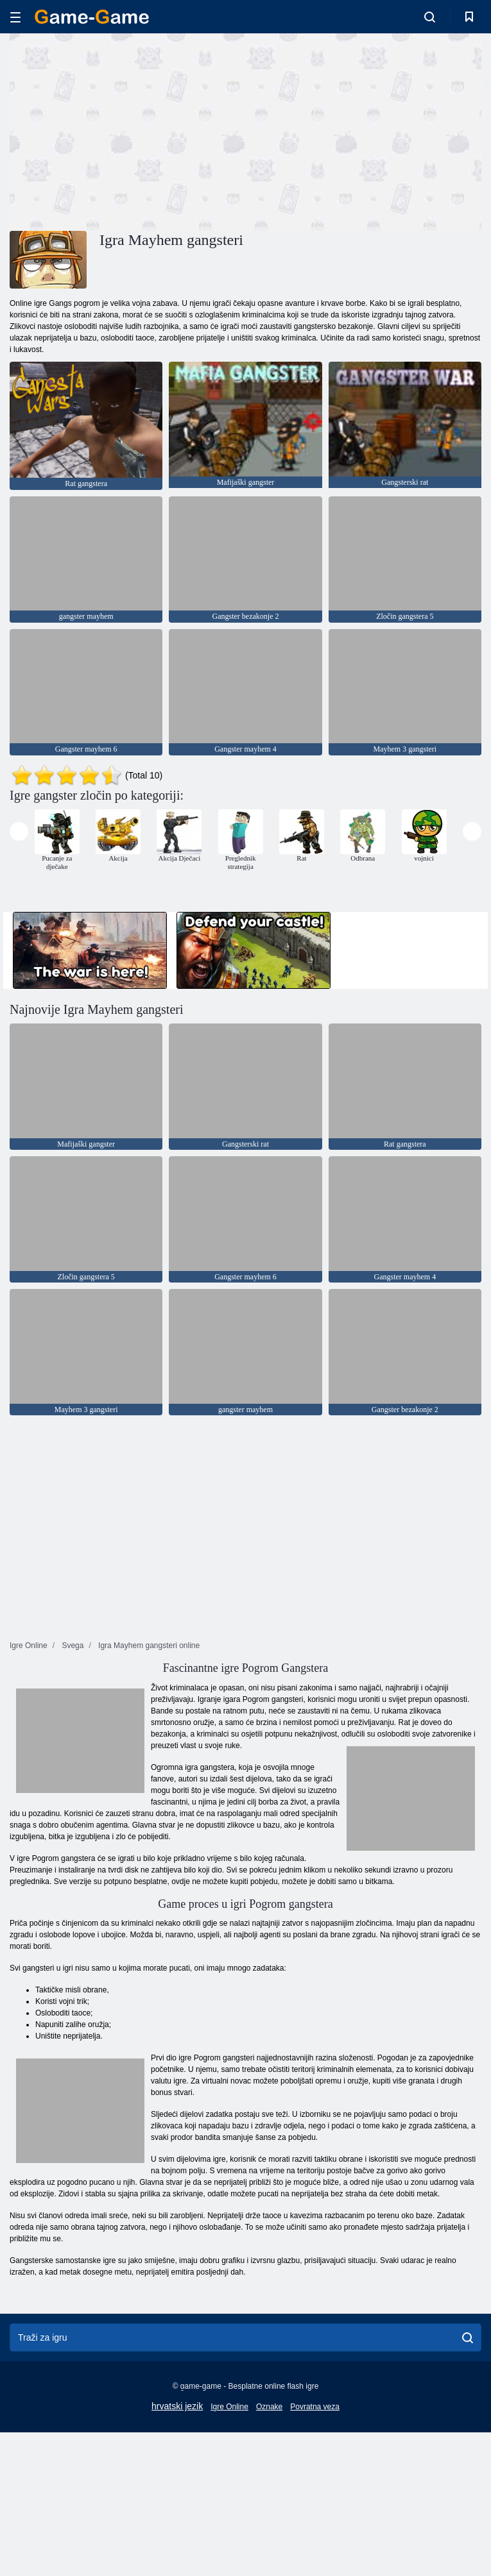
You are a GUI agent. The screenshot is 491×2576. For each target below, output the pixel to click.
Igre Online (229, 2406)
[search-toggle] (430, 16)
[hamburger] (15, 17)
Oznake (269, 2406)
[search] (467, 2337)
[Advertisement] (128, 130)
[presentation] (19, 831)
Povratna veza (315, 2406)
